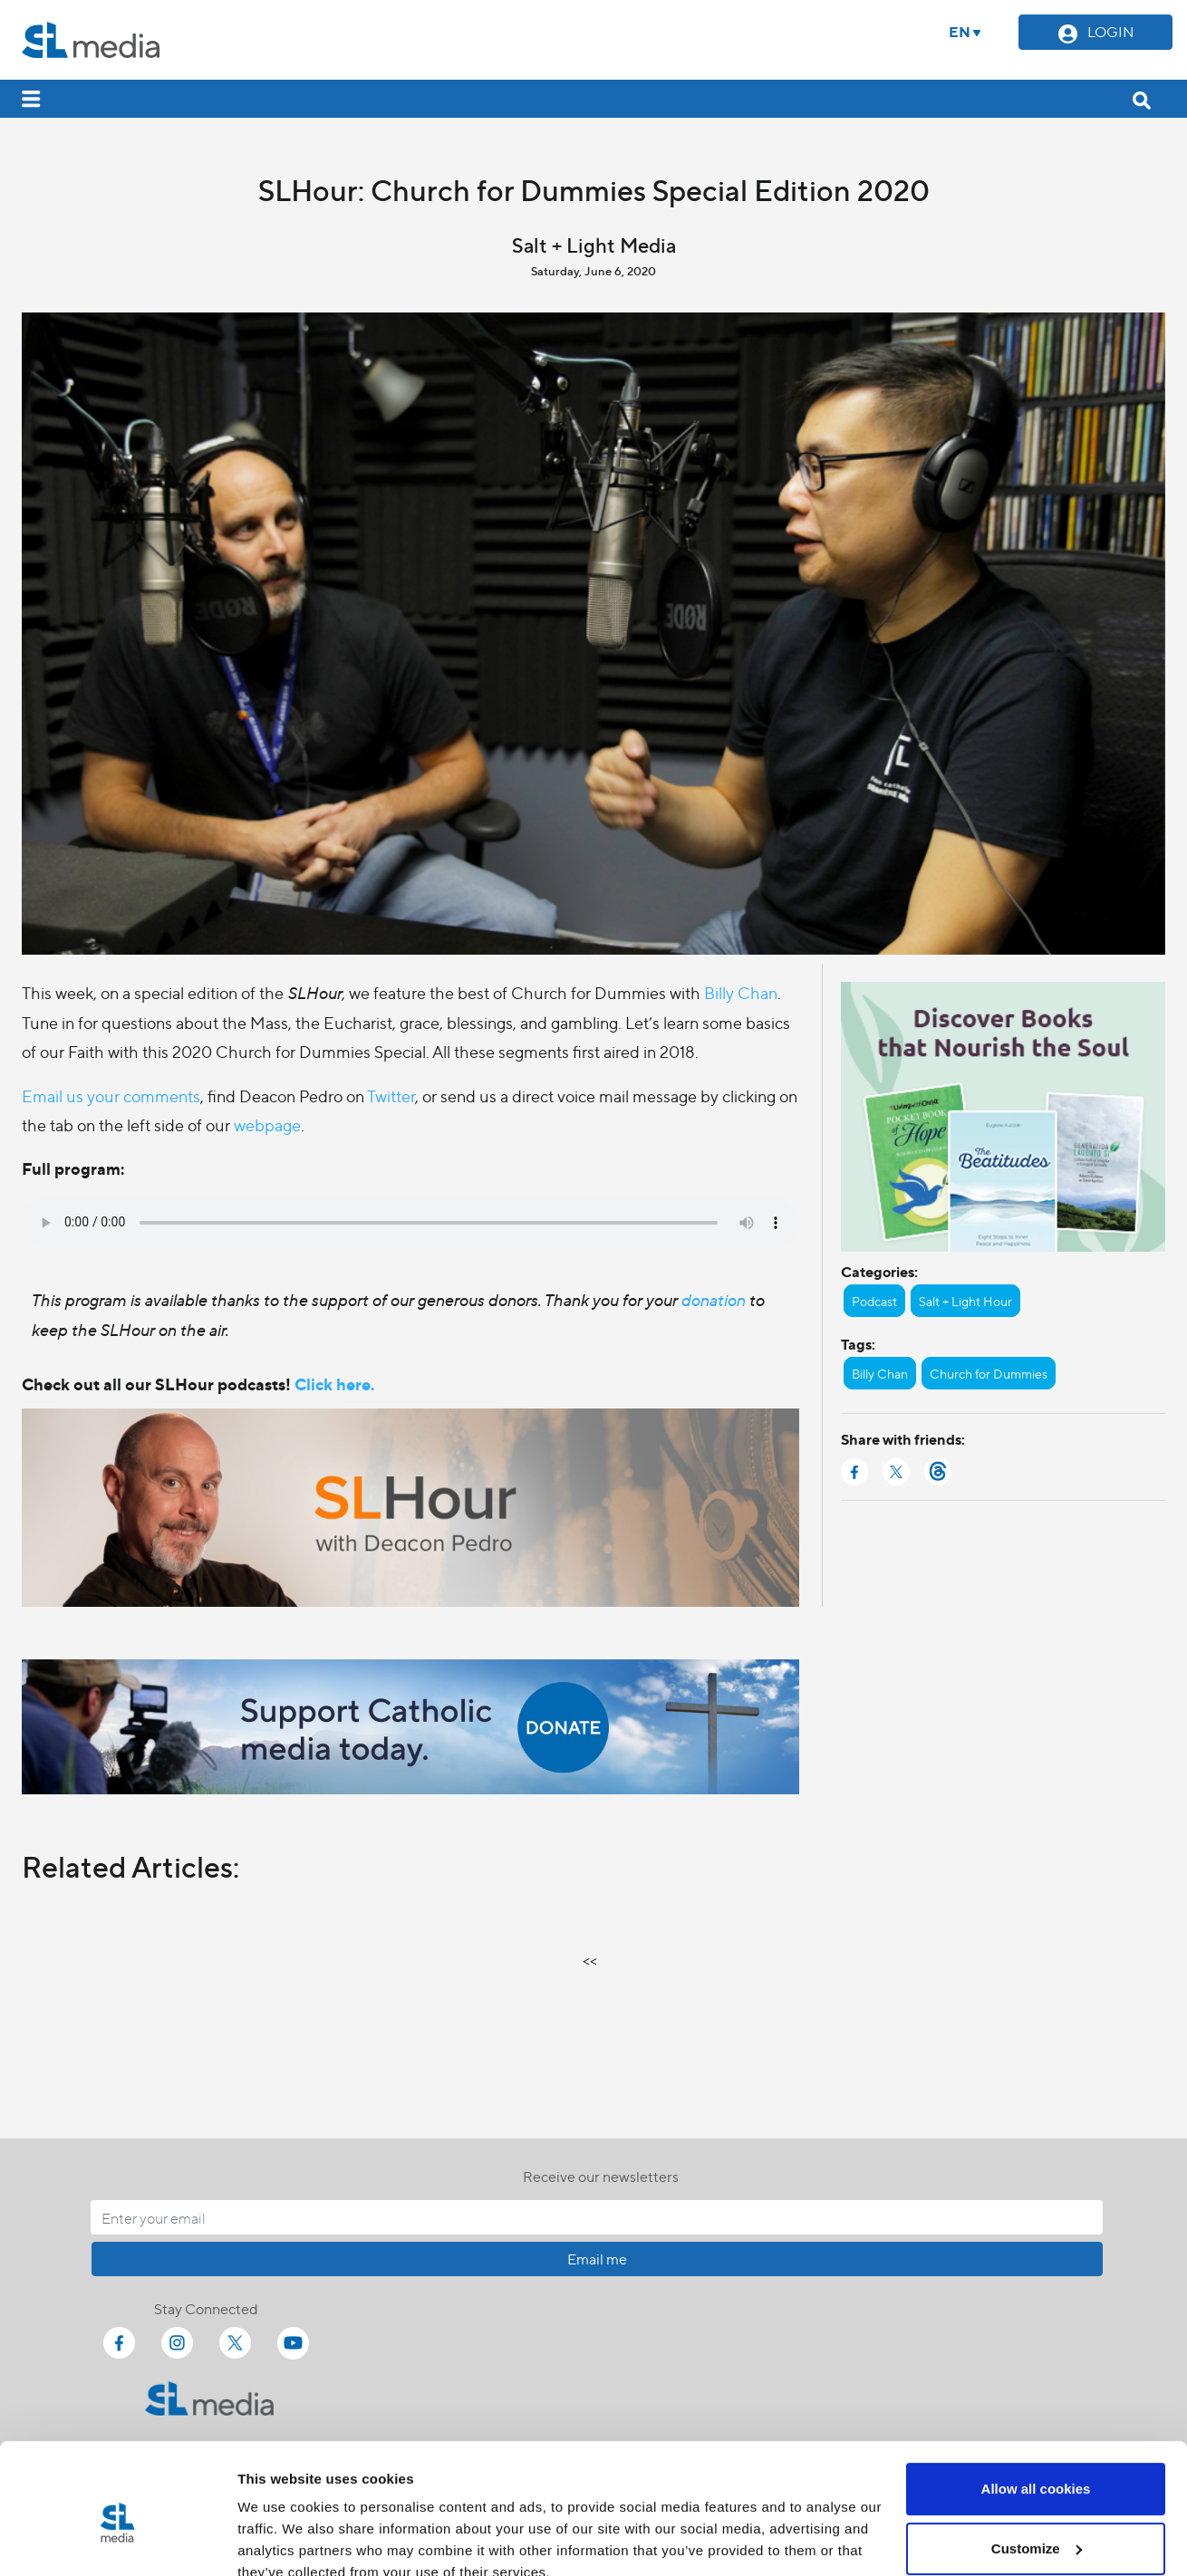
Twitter (391, 1095)
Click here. (334, 1383)
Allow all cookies (1036, 2407)
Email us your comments (111, 1095)
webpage (267, 1124)
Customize (1036, 2466)
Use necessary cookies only (1035, 2525)
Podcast (874, 1301)
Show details (279, 2540)
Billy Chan (740, 992)
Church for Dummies (988, 1373)
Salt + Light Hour (965, 1301)
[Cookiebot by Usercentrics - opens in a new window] (117, 2540)
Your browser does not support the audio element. (410, 1222)
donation (714, 1299)
